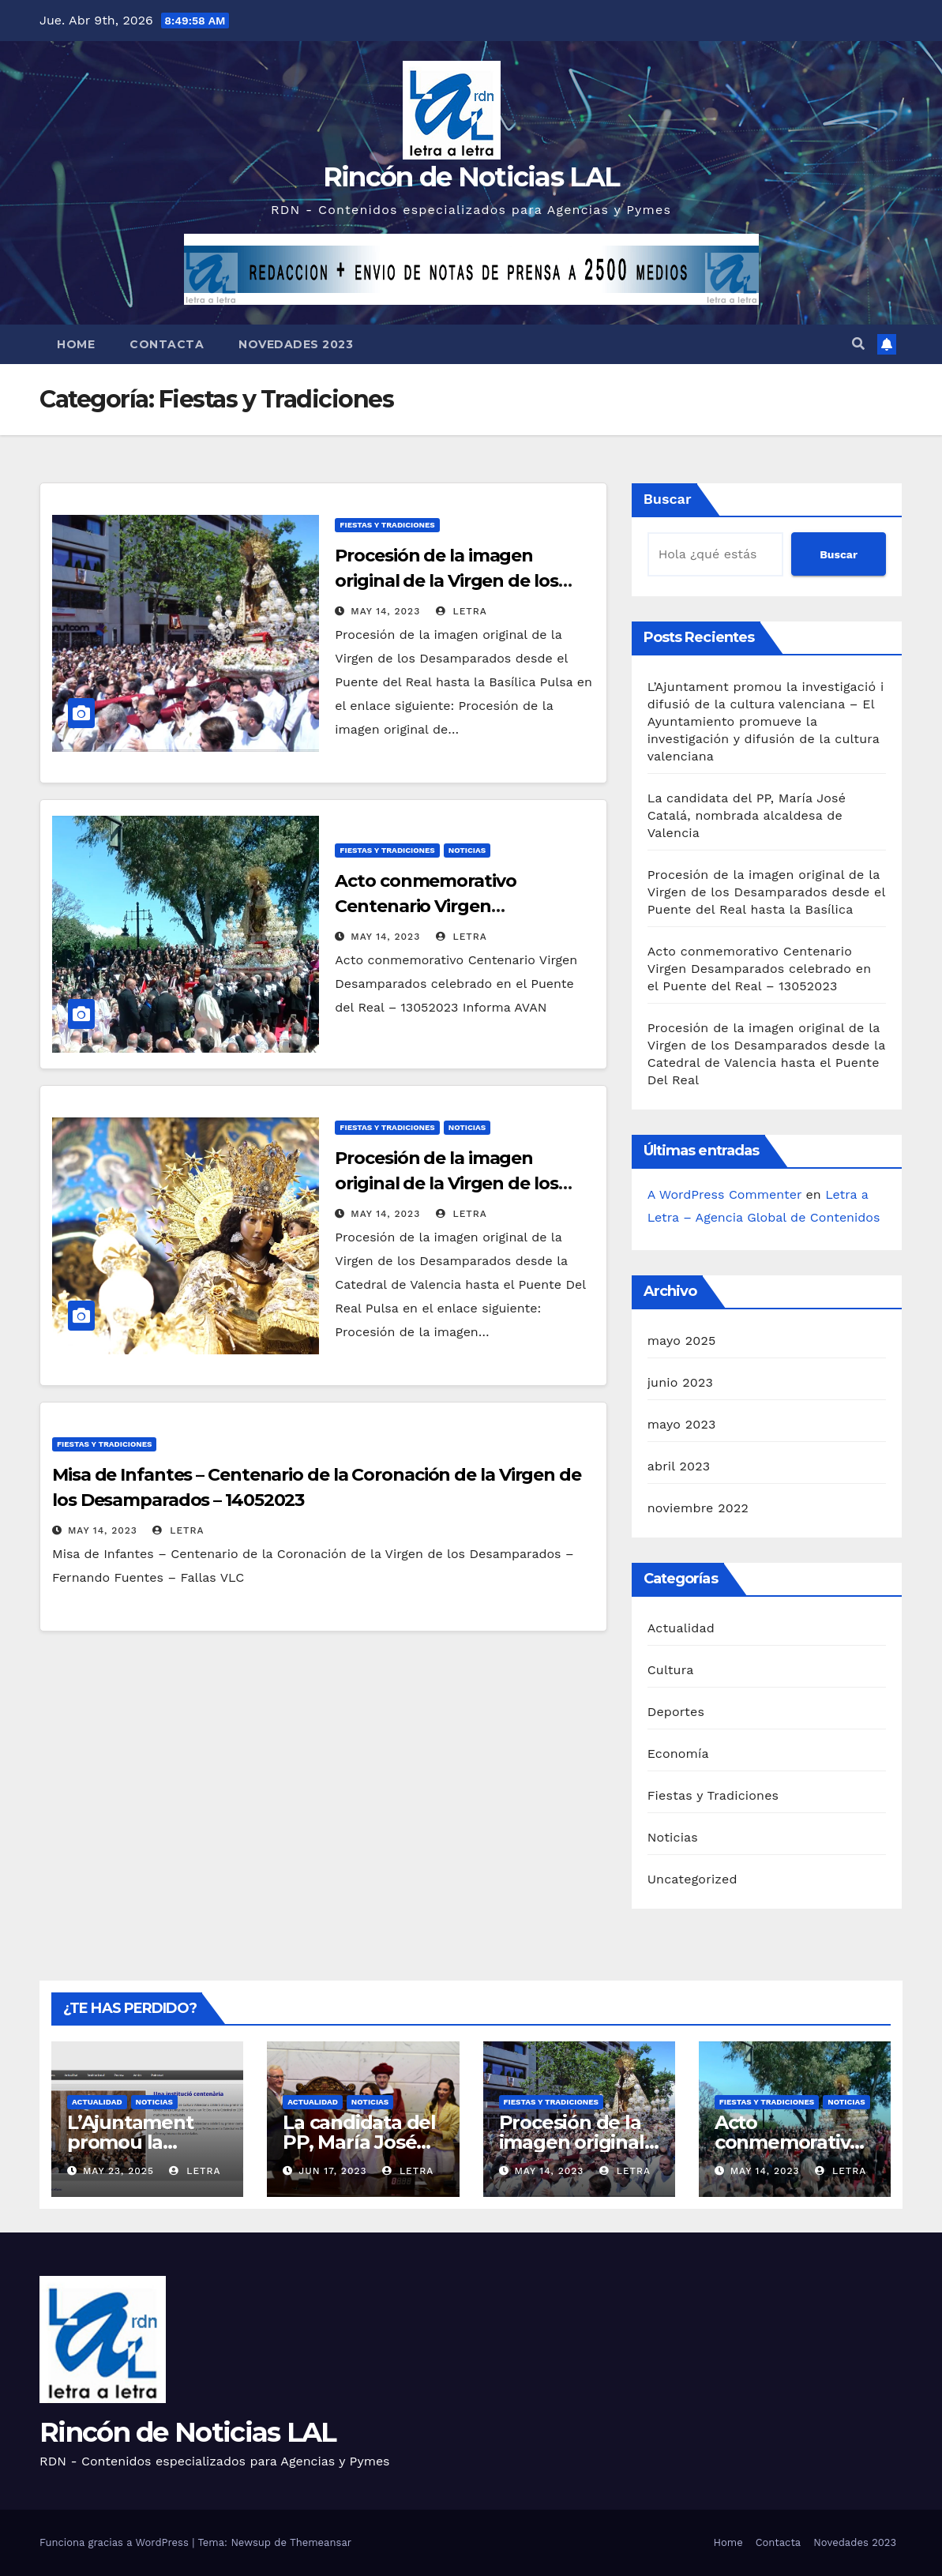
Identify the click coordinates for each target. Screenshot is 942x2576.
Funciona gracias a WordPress (115, 2542)
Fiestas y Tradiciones (387, 524)
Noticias (467, 850)
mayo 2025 (681, 1340)
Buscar (668, 498)
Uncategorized (692, 1879)
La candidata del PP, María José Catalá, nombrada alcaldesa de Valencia (746, 815)
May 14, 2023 (385, 611)
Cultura (670, 1669)
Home (76, 344)
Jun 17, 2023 (332, 2170)
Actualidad (681, 1627)
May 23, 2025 (118, 2170)
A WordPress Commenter (724, 1194)
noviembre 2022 (698, 1507)
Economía (678, 1753)
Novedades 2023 (295, 344)
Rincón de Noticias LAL (471, 176)
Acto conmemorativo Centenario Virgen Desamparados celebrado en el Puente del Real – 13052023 (759, 968)
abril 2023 (679, 1466)
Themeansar (320, 2542)
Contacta (166, 344)
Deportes (675, 1711)
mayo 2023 (681, 1424)
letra (461, 611)
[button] (858, 343)
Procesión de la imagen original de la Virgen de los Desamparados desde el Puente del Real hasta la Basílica (766, 892)
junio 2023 (680, 1382)
